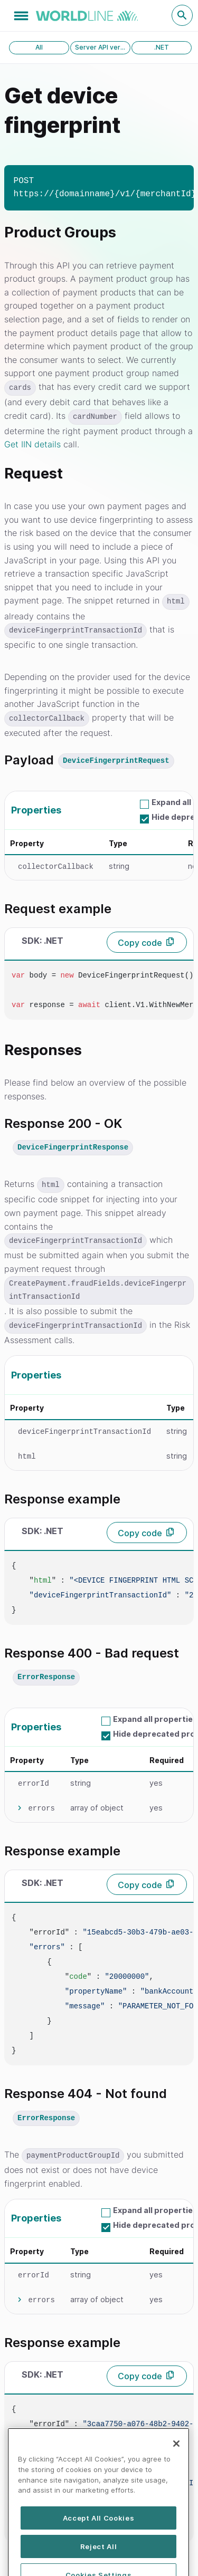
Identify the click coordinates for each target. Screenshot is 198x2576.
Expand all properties (155, 1719)
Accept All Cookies (99, 2539)
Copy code (140, 942)
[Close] (176, 2465)
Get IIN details (32, 444)
